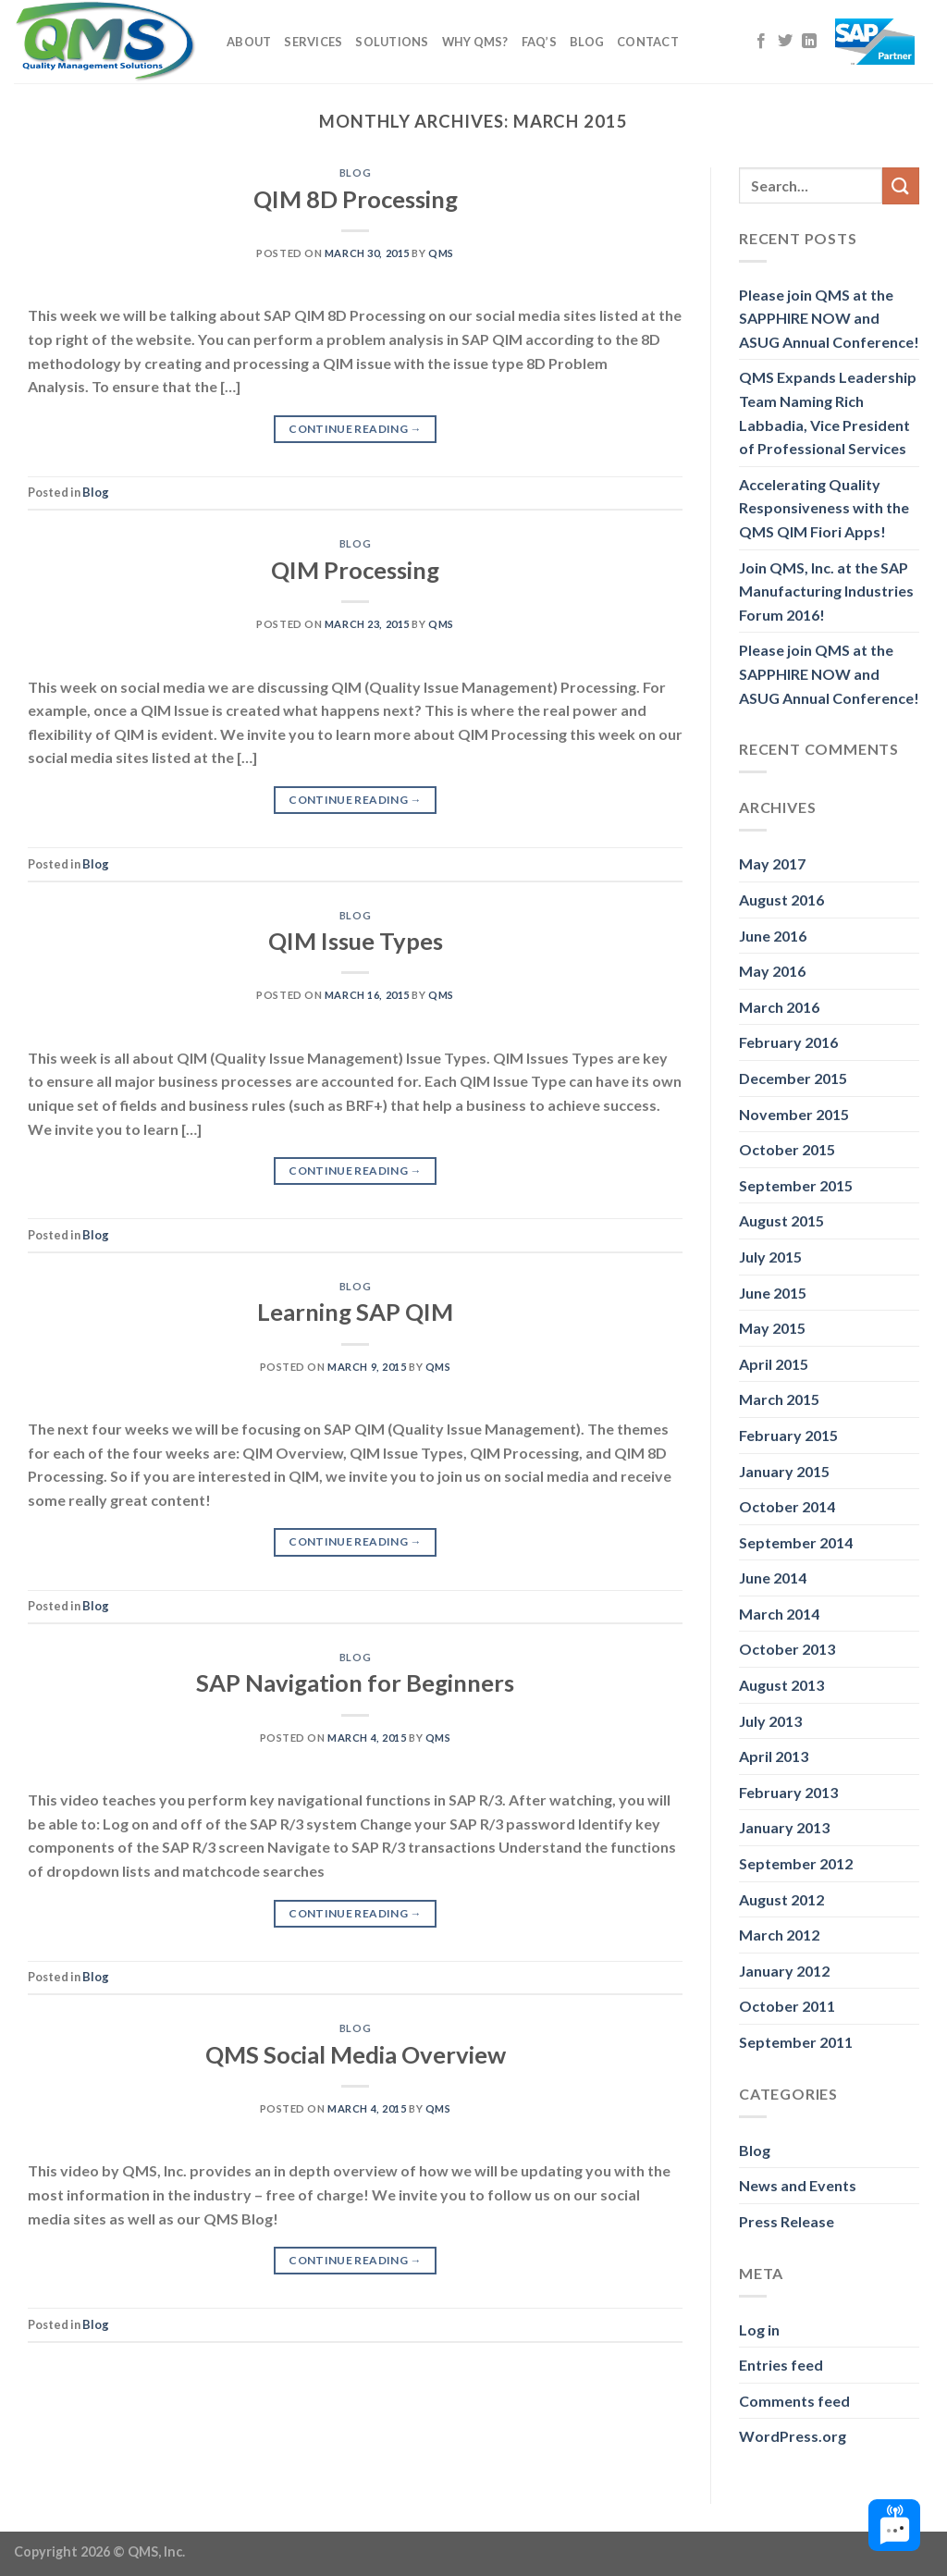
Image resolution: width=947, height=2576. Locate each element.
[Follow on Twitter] (785, 41)
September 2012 (796, 1863)
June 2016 (772, 935)
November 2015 (794, 1114)
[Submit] (900, 185)
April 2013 (773, 1756)
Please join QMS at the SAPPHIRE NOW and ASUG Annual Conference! (829, 318)
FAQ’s (539, 41)
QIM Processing (355, 570)
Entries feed (781, 2364)
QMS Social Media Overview (355, 2054)
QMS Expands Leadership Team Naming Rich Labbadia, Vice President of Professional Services (827, 412)
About (249, 41)
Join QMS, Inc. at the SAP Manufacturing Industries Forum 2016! (826, 591)
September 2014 (796, 1542)
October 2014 (787, 1506)
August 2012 (781, 1899)
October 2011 (787, 2006)
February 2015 (788, 1435)
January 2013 (784, 1827)
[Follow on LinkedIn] (809, 41)
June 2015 (772, 1292)
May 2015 (772, 1328)
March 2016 (779, 1007)
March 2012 (779, 1934)
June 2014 (772, 1577)
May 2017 (772, 863)
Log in (759, 2329)
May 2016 (772, 971)
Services (313, 41)
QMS (441, 253)
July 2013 (770, 1721)
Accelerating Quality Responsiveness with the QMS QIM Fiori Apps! (824, 507)
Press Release (786, 2221)
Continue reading (355, 429)
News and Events (797, 2185)
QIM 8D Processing (355, 199)
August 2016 (781, 899)
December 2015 (793, 1078)
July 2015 (770, 1256)
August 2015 (781, 1220)
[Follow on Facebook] (761, 41)
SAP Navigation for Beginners (355, 1682)
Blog (587, 41)
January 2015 (784, 1471)
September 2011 (796, 2042)
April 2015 (773, 1364)
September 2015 (796, 1185)
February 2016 (788, 1042)
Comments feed (794, 2401)
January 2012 (784, 1970)
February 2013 (788, 1792)
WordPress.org (792, 2436)
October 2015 (787, 1149)
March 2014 (779, 1613)
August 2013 (781, 1685)
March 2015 (779, 1399)
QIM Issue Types (355, 941)
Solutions (391, 41)
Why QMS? (475, 41)
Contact (648, 41)
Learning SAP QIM (355, 1311)
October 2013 (787, 1649)
